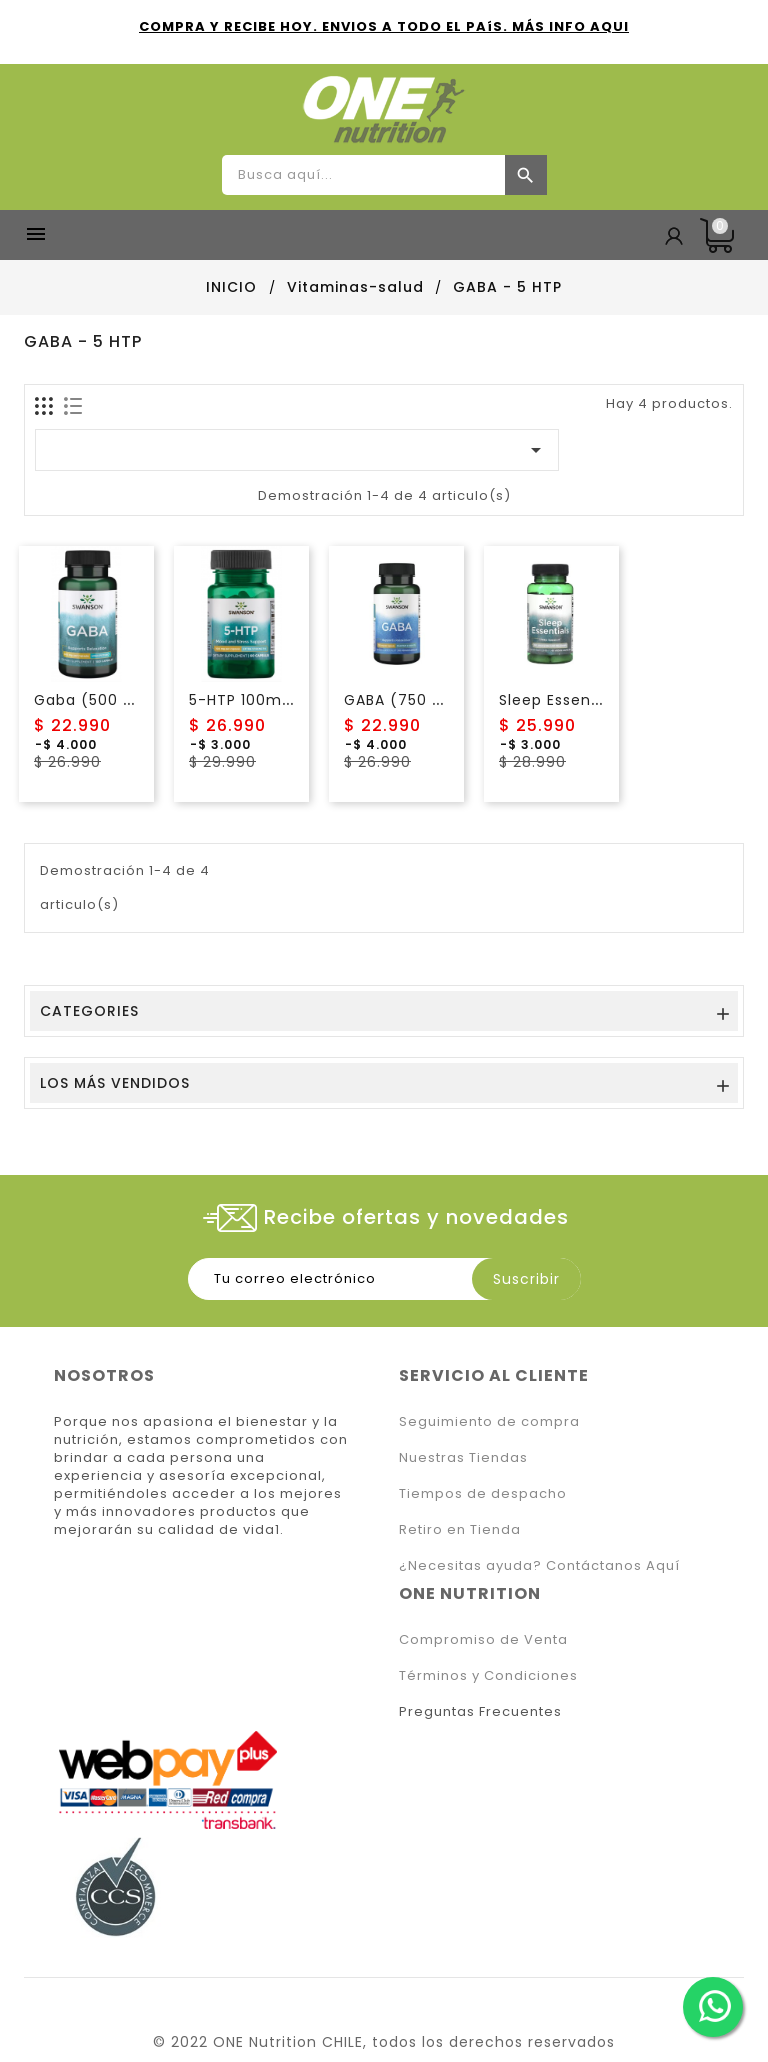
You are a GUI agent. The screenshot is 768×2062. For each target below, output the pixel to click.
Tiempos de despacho (483, 1493)
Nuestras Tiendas (463, 1457)
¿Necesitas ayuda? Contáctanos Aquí (539, 1565)
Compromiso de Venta (483, 1639)
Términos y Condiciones (488, 1675)
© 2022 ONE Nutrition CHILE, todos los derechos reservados (384, 2042)
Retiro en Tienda (460, 1529)
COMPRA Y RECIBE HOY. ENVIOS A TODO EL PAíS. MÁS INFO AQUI (384, 26)
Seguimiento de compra (489, 1421)
